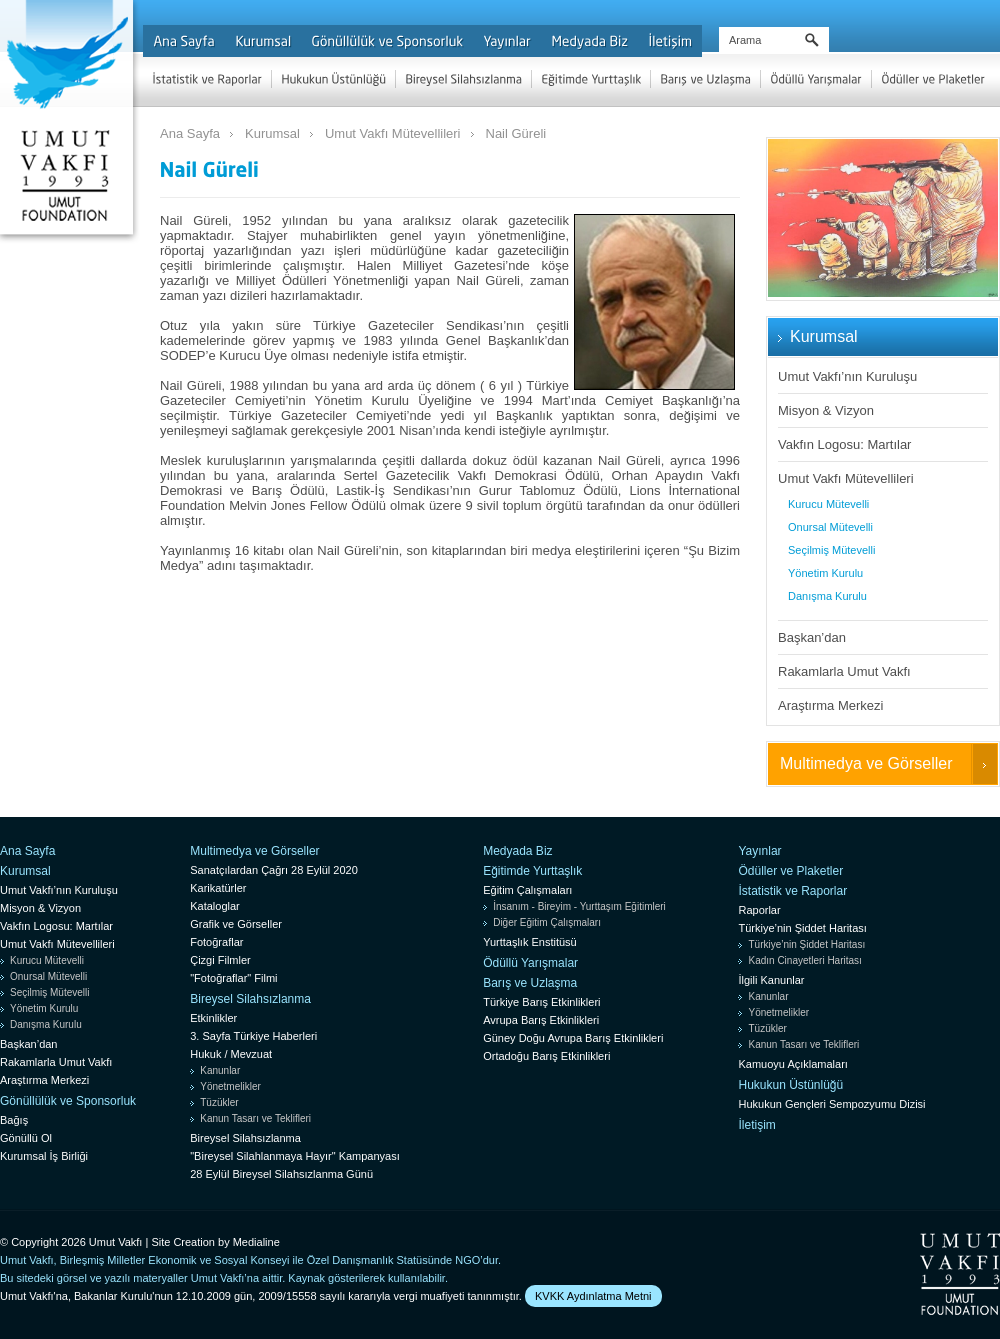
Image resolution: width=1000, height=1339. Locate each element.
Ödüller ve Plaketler (790, 871)
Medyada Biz (517, 851)
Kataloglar (215, 906)
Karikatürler (218, 888)
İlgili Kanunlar (771, 980)
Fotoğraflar (216, 942)
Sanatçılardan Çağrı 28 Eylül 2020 (274, 870)
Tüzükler (219, 1102)
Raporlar (759, 910)
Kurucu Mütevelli (828, 504)
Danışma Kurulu (827, 596)
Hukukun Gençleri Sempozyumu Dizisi (831, 1104)
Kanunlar (220, 1070)
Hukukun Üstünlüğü (790, 1085)
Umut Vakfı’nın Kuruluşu (847, 376)
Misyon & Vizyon (826, 410)
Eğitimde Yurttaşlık (532, 871)
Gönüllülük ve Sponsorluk (68, 1101)
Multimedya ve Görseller (866, 763)
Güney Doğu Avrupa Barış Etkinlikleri (573, 1038)
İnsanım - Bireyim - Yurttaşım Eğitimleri (579, 906)
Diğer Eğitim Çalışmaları (547, 922)
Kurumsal (272, 133)
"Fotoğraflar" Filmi (233, 978)
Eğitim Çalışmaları (527, 890)
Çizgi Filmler (220, 960)
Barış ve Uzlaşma (530, 983)
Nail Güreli (516, 133)
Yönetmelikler (230, 1086)
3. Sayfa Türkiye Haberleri (253, 1036)
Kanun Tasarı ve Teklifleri (255, 1118)
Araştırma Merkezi (830, 705)
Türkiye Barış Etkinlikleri (541, 1002)
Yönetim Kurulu (825, 573)
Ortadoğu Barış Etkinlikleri (546, 1056)
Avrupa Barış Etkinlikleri (541, 1020)
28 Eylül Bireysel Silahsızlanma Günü (281, 1174)
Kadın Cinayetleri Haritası (804, 960)
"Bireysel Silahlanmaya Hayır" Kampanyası (295, 1156)
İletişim (756, 1125)
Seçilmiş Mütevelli (831, 550)
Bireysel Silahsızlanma (250, 999)
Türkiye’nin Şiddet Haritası (802, 928)
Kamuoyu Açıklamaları (792, 1064)
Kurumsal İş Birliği (44, 1156)
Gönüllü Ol (26, 1138)
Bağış (14, 1120)
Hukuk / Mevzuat (231, 1054)
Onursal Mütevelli (830, 527)
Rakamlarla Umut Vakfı (844, 671)
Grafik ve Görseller (236, 924)
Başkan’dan (812, 637)
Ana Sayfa (190, 133)
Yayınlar (759, 851)
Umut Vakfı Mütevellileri (393, 133)
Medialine (256, 1242)
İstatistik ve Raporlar (792, 891)
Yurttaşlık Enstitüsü (530, 942)
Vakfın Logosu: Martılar (844, 444)
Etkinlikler (213, 1018)
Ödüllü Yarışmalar (530, 963)
